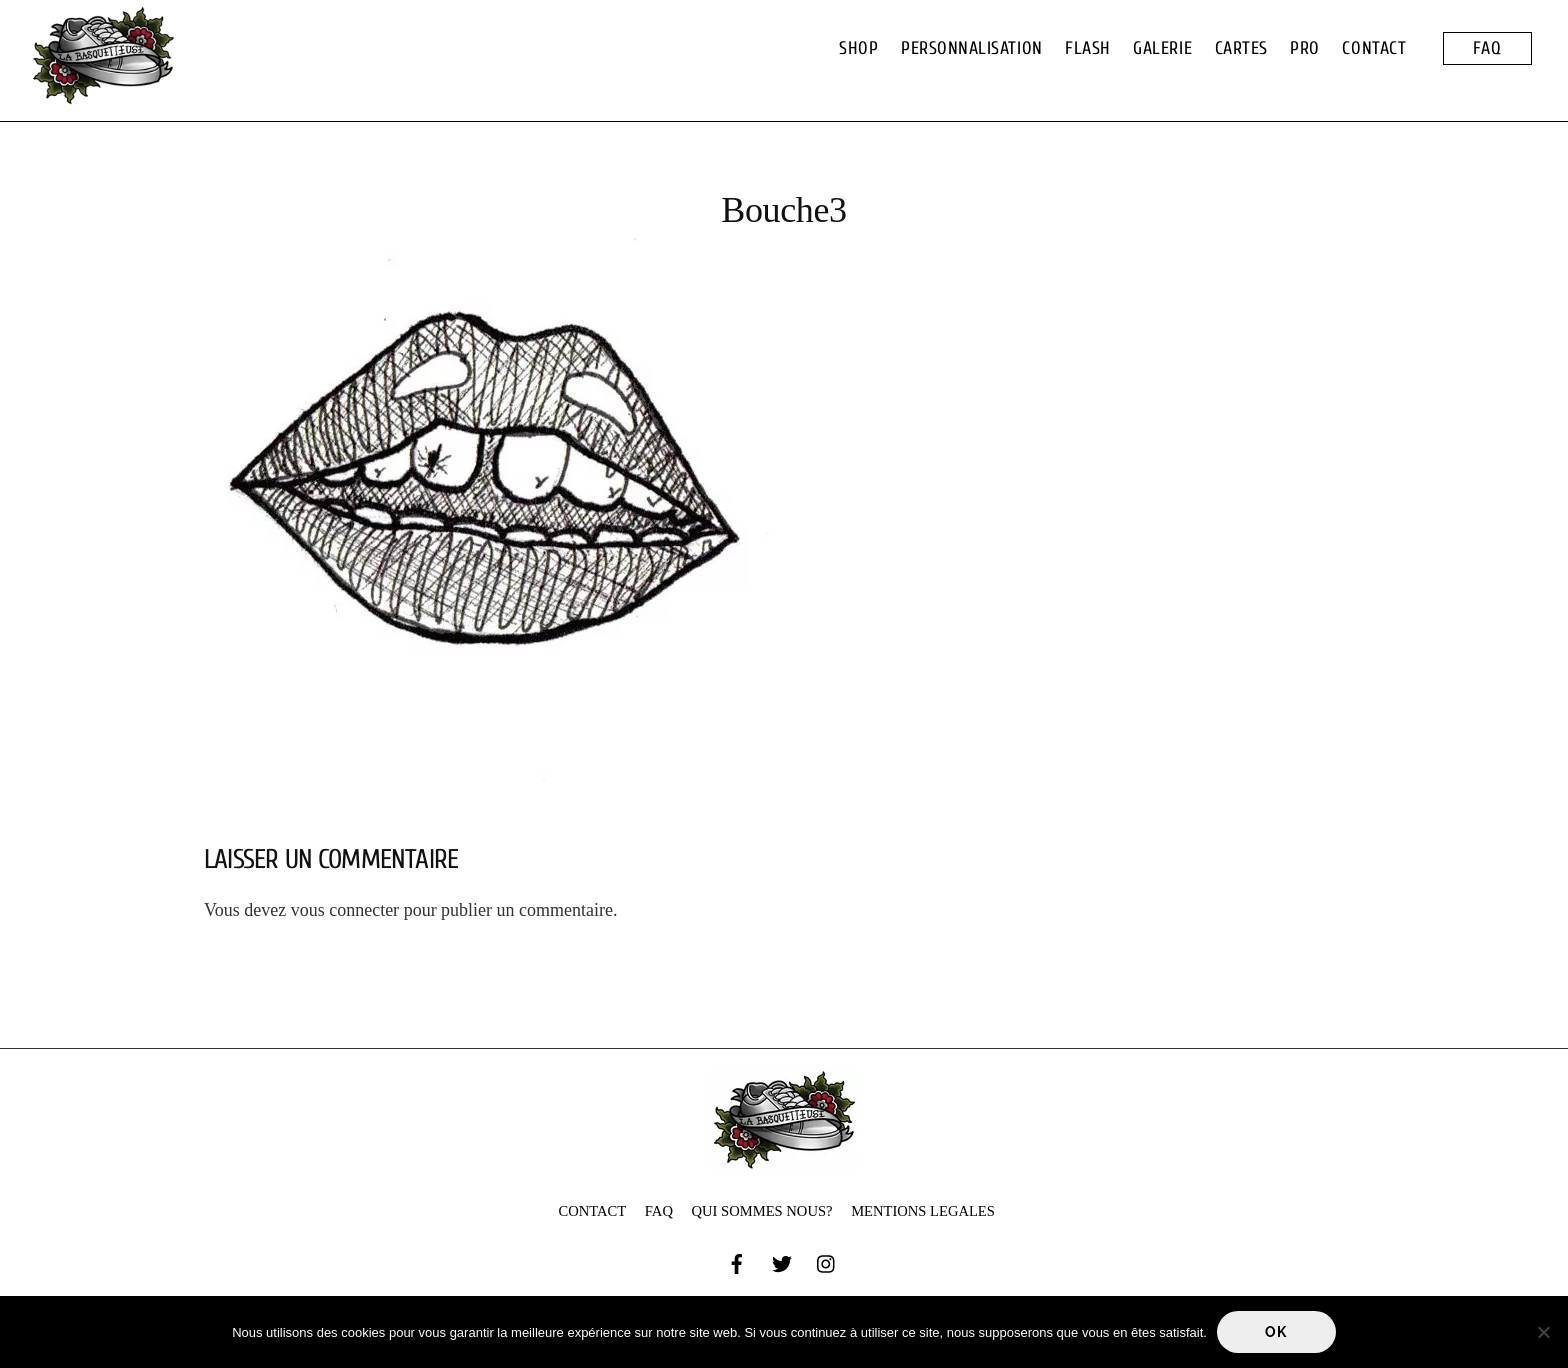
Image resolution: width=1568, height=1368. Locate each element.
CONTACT (1374, 48)
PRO (1305, 48)
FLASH (1088, 48)
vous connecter (345, 910)
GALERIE (1162, 48)
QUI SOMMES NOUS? (762, 1211)
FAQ (1487, 48)
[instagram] (827, 1262)
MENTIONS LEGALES (923, 1211)
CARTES (1241, 48)
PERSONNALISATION (972, 48)
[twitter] (782, 1262)
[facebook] (737, 1262)
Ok (1276, 1332)
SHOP (858, 48)
